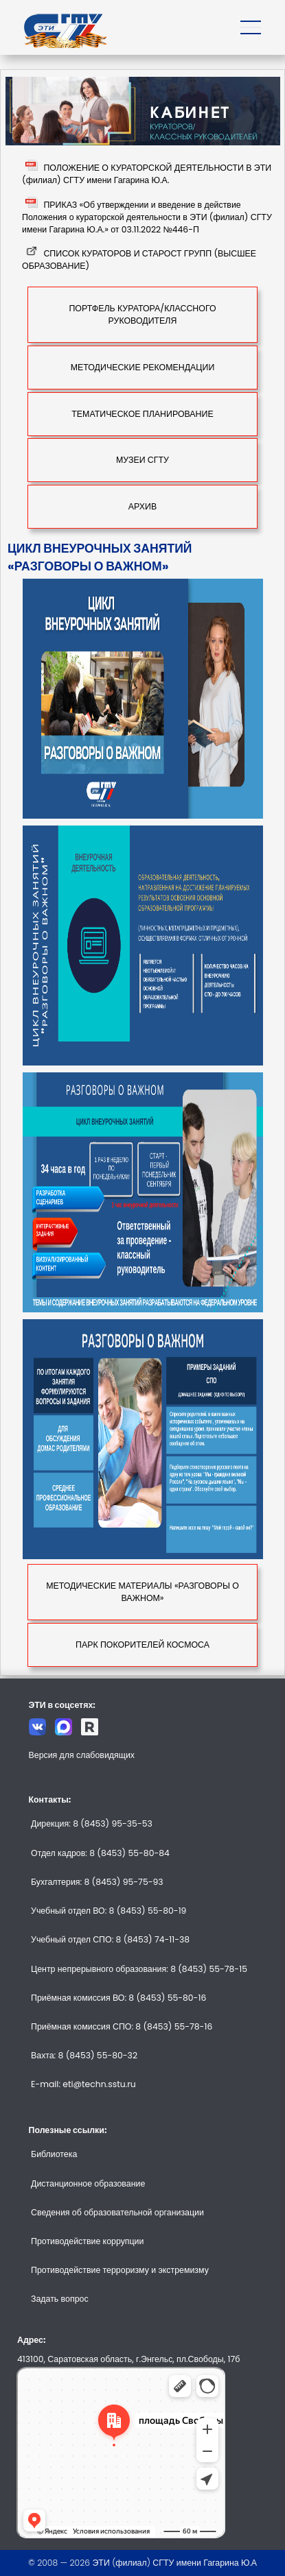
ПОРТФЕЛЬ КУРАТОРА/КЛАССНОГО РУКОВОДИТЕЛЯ (142, 314)
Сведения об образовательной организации (117, 2212)
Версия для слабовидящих (82, 1755)
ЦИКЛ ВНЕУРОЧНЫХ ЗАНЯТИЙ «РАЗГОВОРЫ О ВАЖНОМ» (100, 557)
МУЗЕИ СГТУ (142, 460)
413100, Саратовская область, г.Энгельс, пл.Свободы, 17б (128, 2359)
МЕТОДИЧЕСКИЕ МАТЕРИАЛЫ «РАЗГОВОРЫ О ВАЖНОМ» (142, 1592)
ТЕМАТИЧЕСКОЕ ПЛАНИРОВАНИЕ (142, 414)
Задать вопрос (60, 2298)
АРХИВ (142, 506)
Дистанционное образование (88, 2183)
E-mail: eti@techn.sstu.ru (83, 2084)
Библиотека (54, 2154)
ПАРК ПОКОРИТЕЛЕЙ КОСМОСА (142, 1644)
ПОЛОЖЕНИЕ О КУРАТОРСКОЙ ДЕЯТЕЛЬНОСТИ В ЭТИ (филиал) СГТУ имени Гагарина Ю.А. (146, 174)
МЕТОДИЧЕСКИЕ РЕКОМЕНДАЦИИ (143, 367)
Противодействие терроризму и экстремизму (120, 2270)
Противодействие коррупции (87, 2241)
